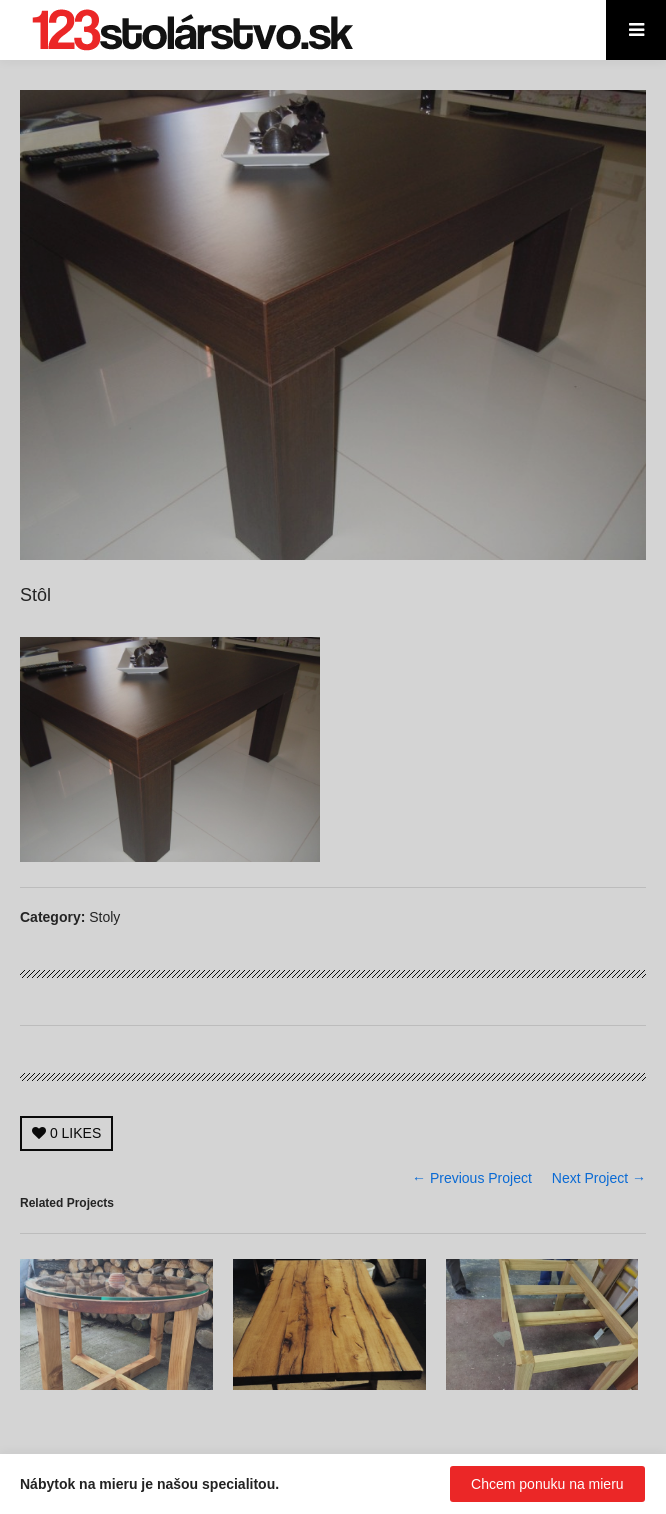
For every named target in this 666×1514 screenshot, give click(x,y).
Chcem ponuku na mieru (547, 1484)
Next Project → (599, 1178)
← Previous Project (472, 1178)
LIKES (66, 1133)
